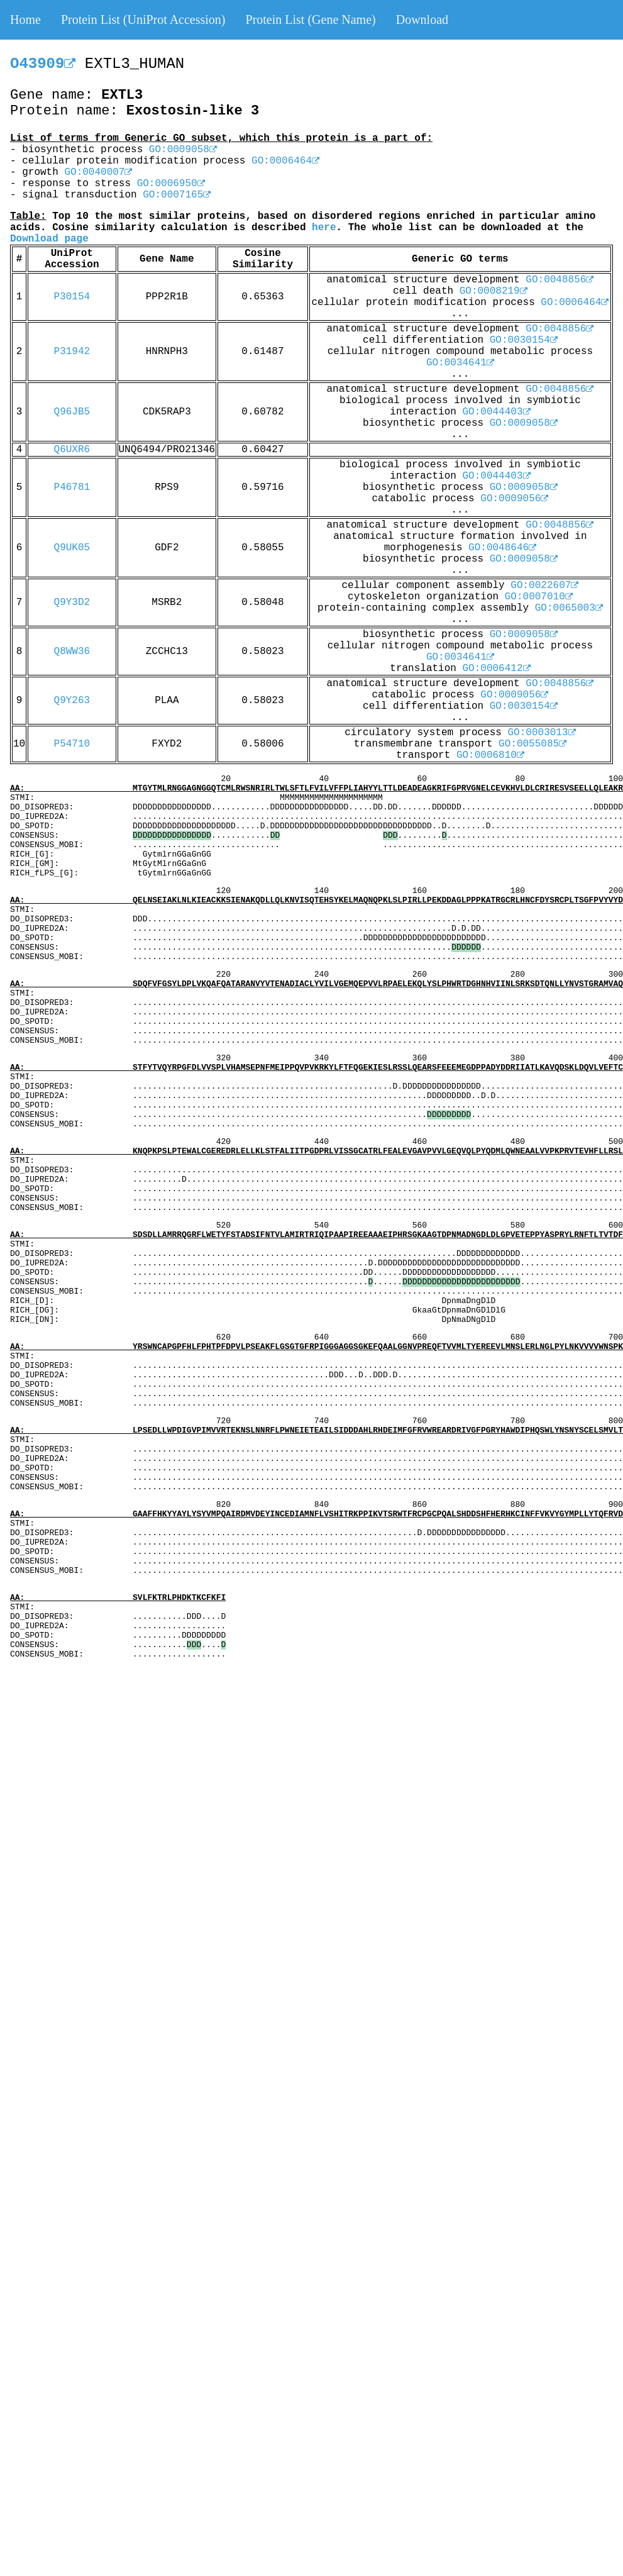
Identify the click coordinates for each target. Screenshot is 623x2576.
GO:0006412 (497, 668)
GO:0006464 (285, 161)
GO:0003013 (542, 732)
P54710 (72, 744)
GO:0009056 (514, 498)
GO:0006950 (171, 183)
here (324, 227)
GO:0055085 (532, 744)
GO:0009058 (183, 149)
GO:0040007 (98, 172)
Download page (49, 239)
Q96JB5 (72, 412)
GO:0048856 (559, 280)
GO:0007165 (177, 195)
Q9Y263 (72, 700)
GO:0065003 (569, 608)
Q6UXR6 (72, 449)
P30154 (72, 297)
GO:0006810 (490, 755)
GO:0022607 (544, 585)
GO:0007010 (539, 596)
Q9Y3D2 (72, 602)
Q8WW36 (72, 651)
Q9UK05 (72, 547)
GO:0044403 (497, 412)
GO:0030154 (524, 340)
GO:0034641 (460, 363)
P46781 (72, 487)
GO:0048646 (502, 547)
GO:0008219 (493, 291)
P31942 (72, 351)
